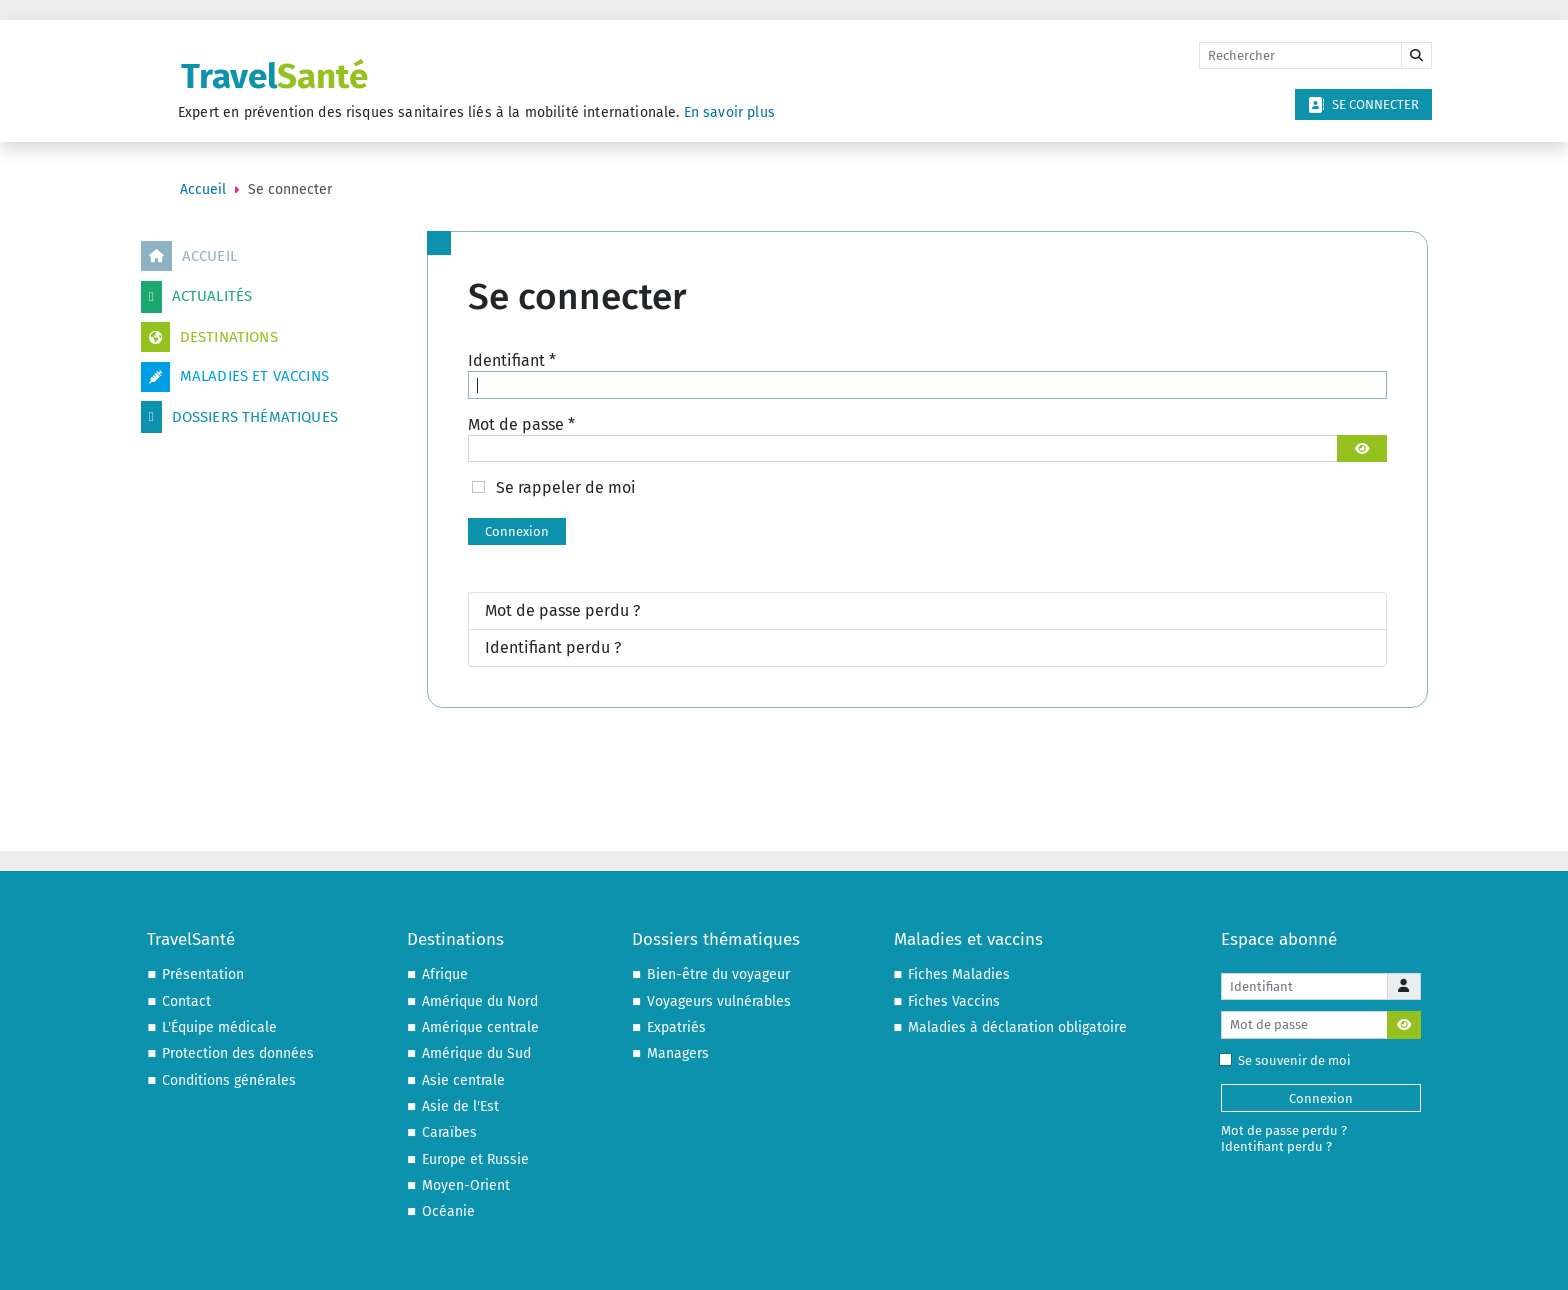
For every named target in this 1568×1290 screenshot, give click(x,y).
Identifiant (512, 360)
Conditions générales (229, 1080)
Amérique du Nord (480, 1001)
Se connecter (1363, 105)
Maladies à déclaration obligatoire (1017, 1027)
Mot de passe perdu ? (562, 610)
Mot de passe (521, 424)
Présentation (203, 974)
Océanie (448, 1211)
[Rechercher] (1300, 56)
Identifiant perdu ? (553, 647)
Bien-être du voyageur (718, 974)
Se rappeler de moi (566, 487)
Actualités (197, 297)
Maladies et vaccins (235, 377)
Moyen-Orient (466, 1185)
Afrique (445, 974)
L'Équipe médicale (219, 1027)
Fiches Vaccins (954, 1001)
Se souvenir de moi (1289, 1060)
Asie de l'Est (460, 1106)
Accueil (189, 256)
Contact (186, 1001)
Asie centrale (463, 1080)
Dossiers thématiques (239, 417)
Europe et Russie (475, 1159)
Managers (678, 1053)
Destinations (209, 337)
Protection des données (238, 1053)
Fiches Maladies (959, 974)
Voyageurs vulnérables (719, 1001)
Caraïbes (449, 1132)
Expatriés (676, 1027)
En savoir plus (729, 112)
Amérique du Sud (476, 1053)
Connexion (517, 531)
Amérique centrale (480, 1027)
